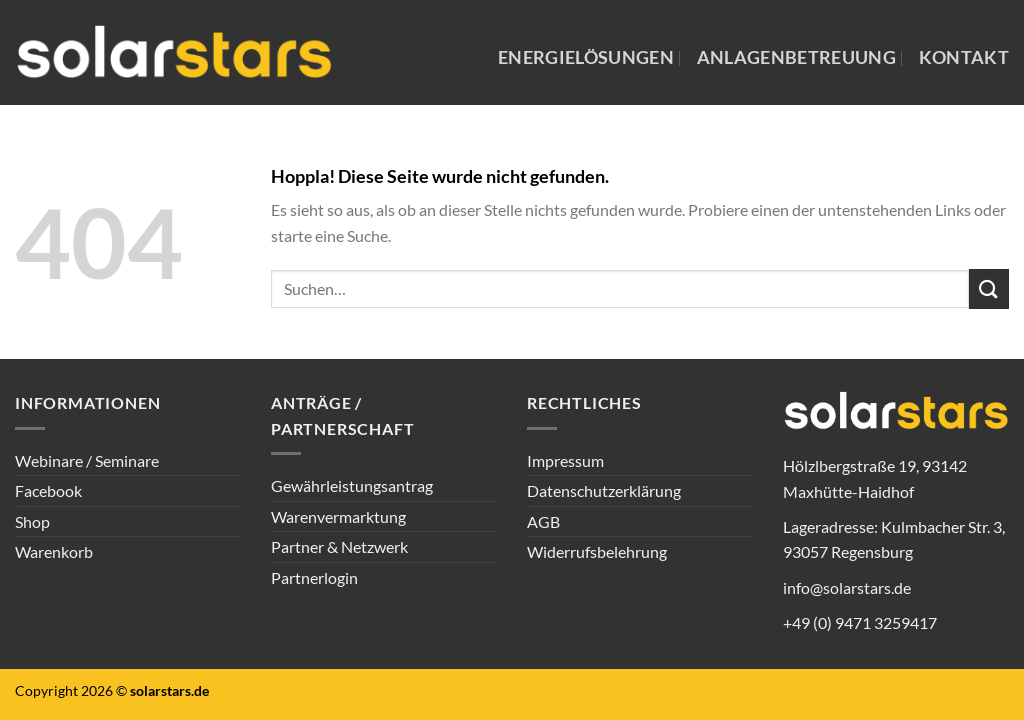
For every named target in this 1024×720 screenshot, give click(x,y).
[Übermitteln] (989, 288)
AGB (543, 521)
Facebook (48, 490)
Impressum (565, 460)
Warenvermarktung (338, 516)
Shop (32, 521)
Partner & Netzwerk (339, 546)
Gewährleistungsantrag (352, 485)
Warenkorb (54, 551)
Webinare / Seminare (87, 460)
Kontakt (964, 57)
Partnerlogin (314, 577)
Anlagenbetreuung (797, 57)
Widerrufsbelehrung (597, 551)
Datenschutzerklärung (604, 490)
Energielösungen (586, 57)
